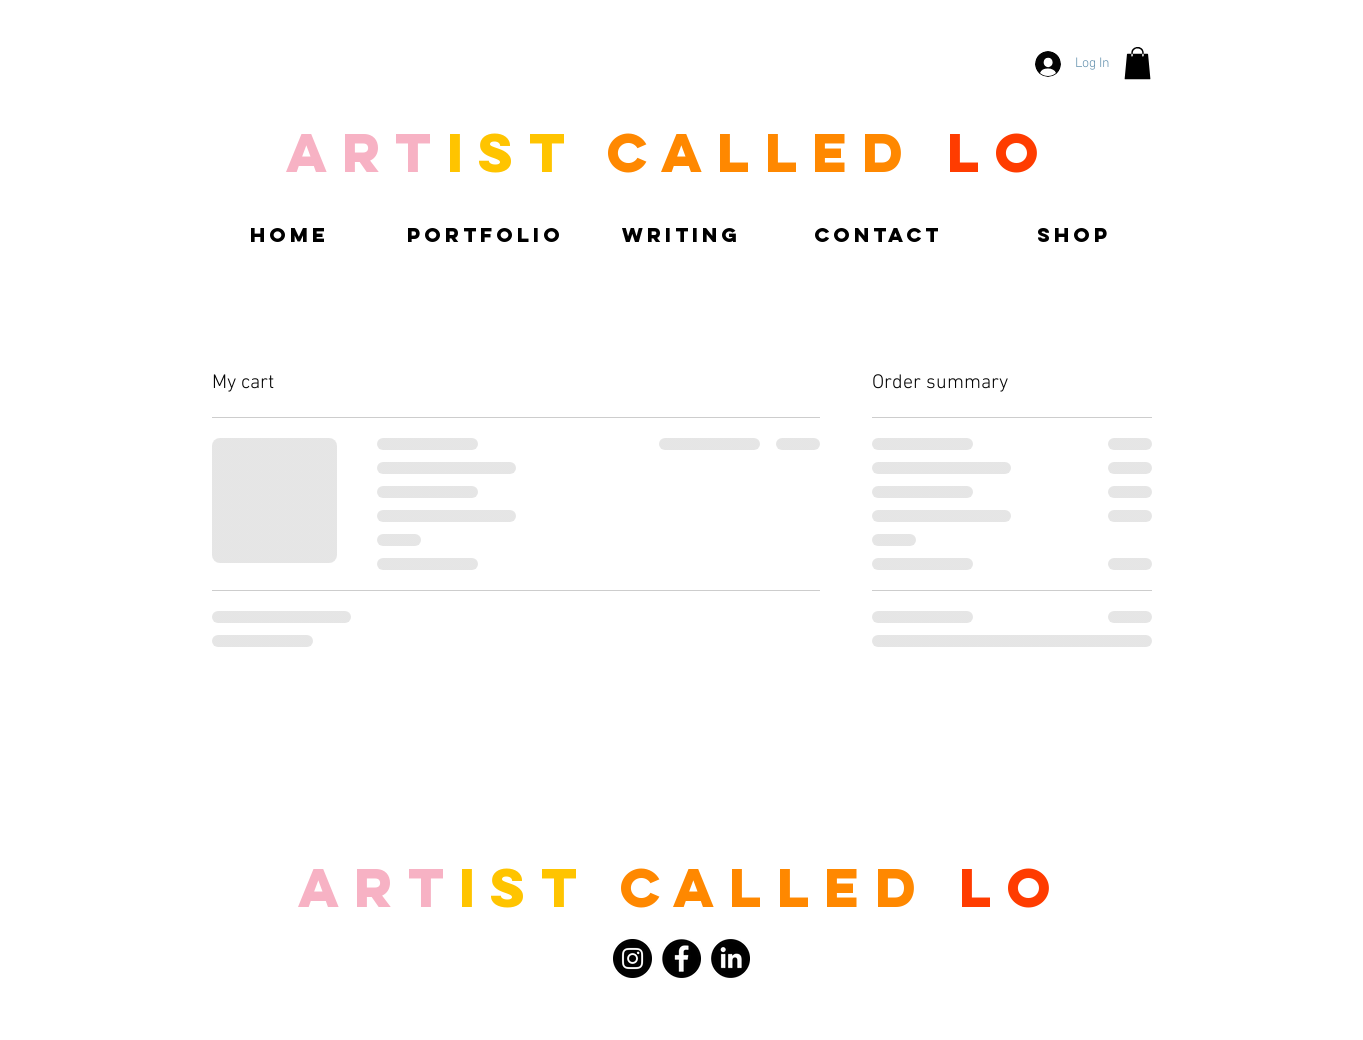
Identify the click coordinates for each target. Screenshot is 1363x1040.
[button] (1137, 63)
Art (378, 887)
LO (1012, 887)
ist (525, 887)
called (775, 887)
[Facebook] (681, 958)
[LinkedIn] (730, 958)
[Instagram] (632, 958)
